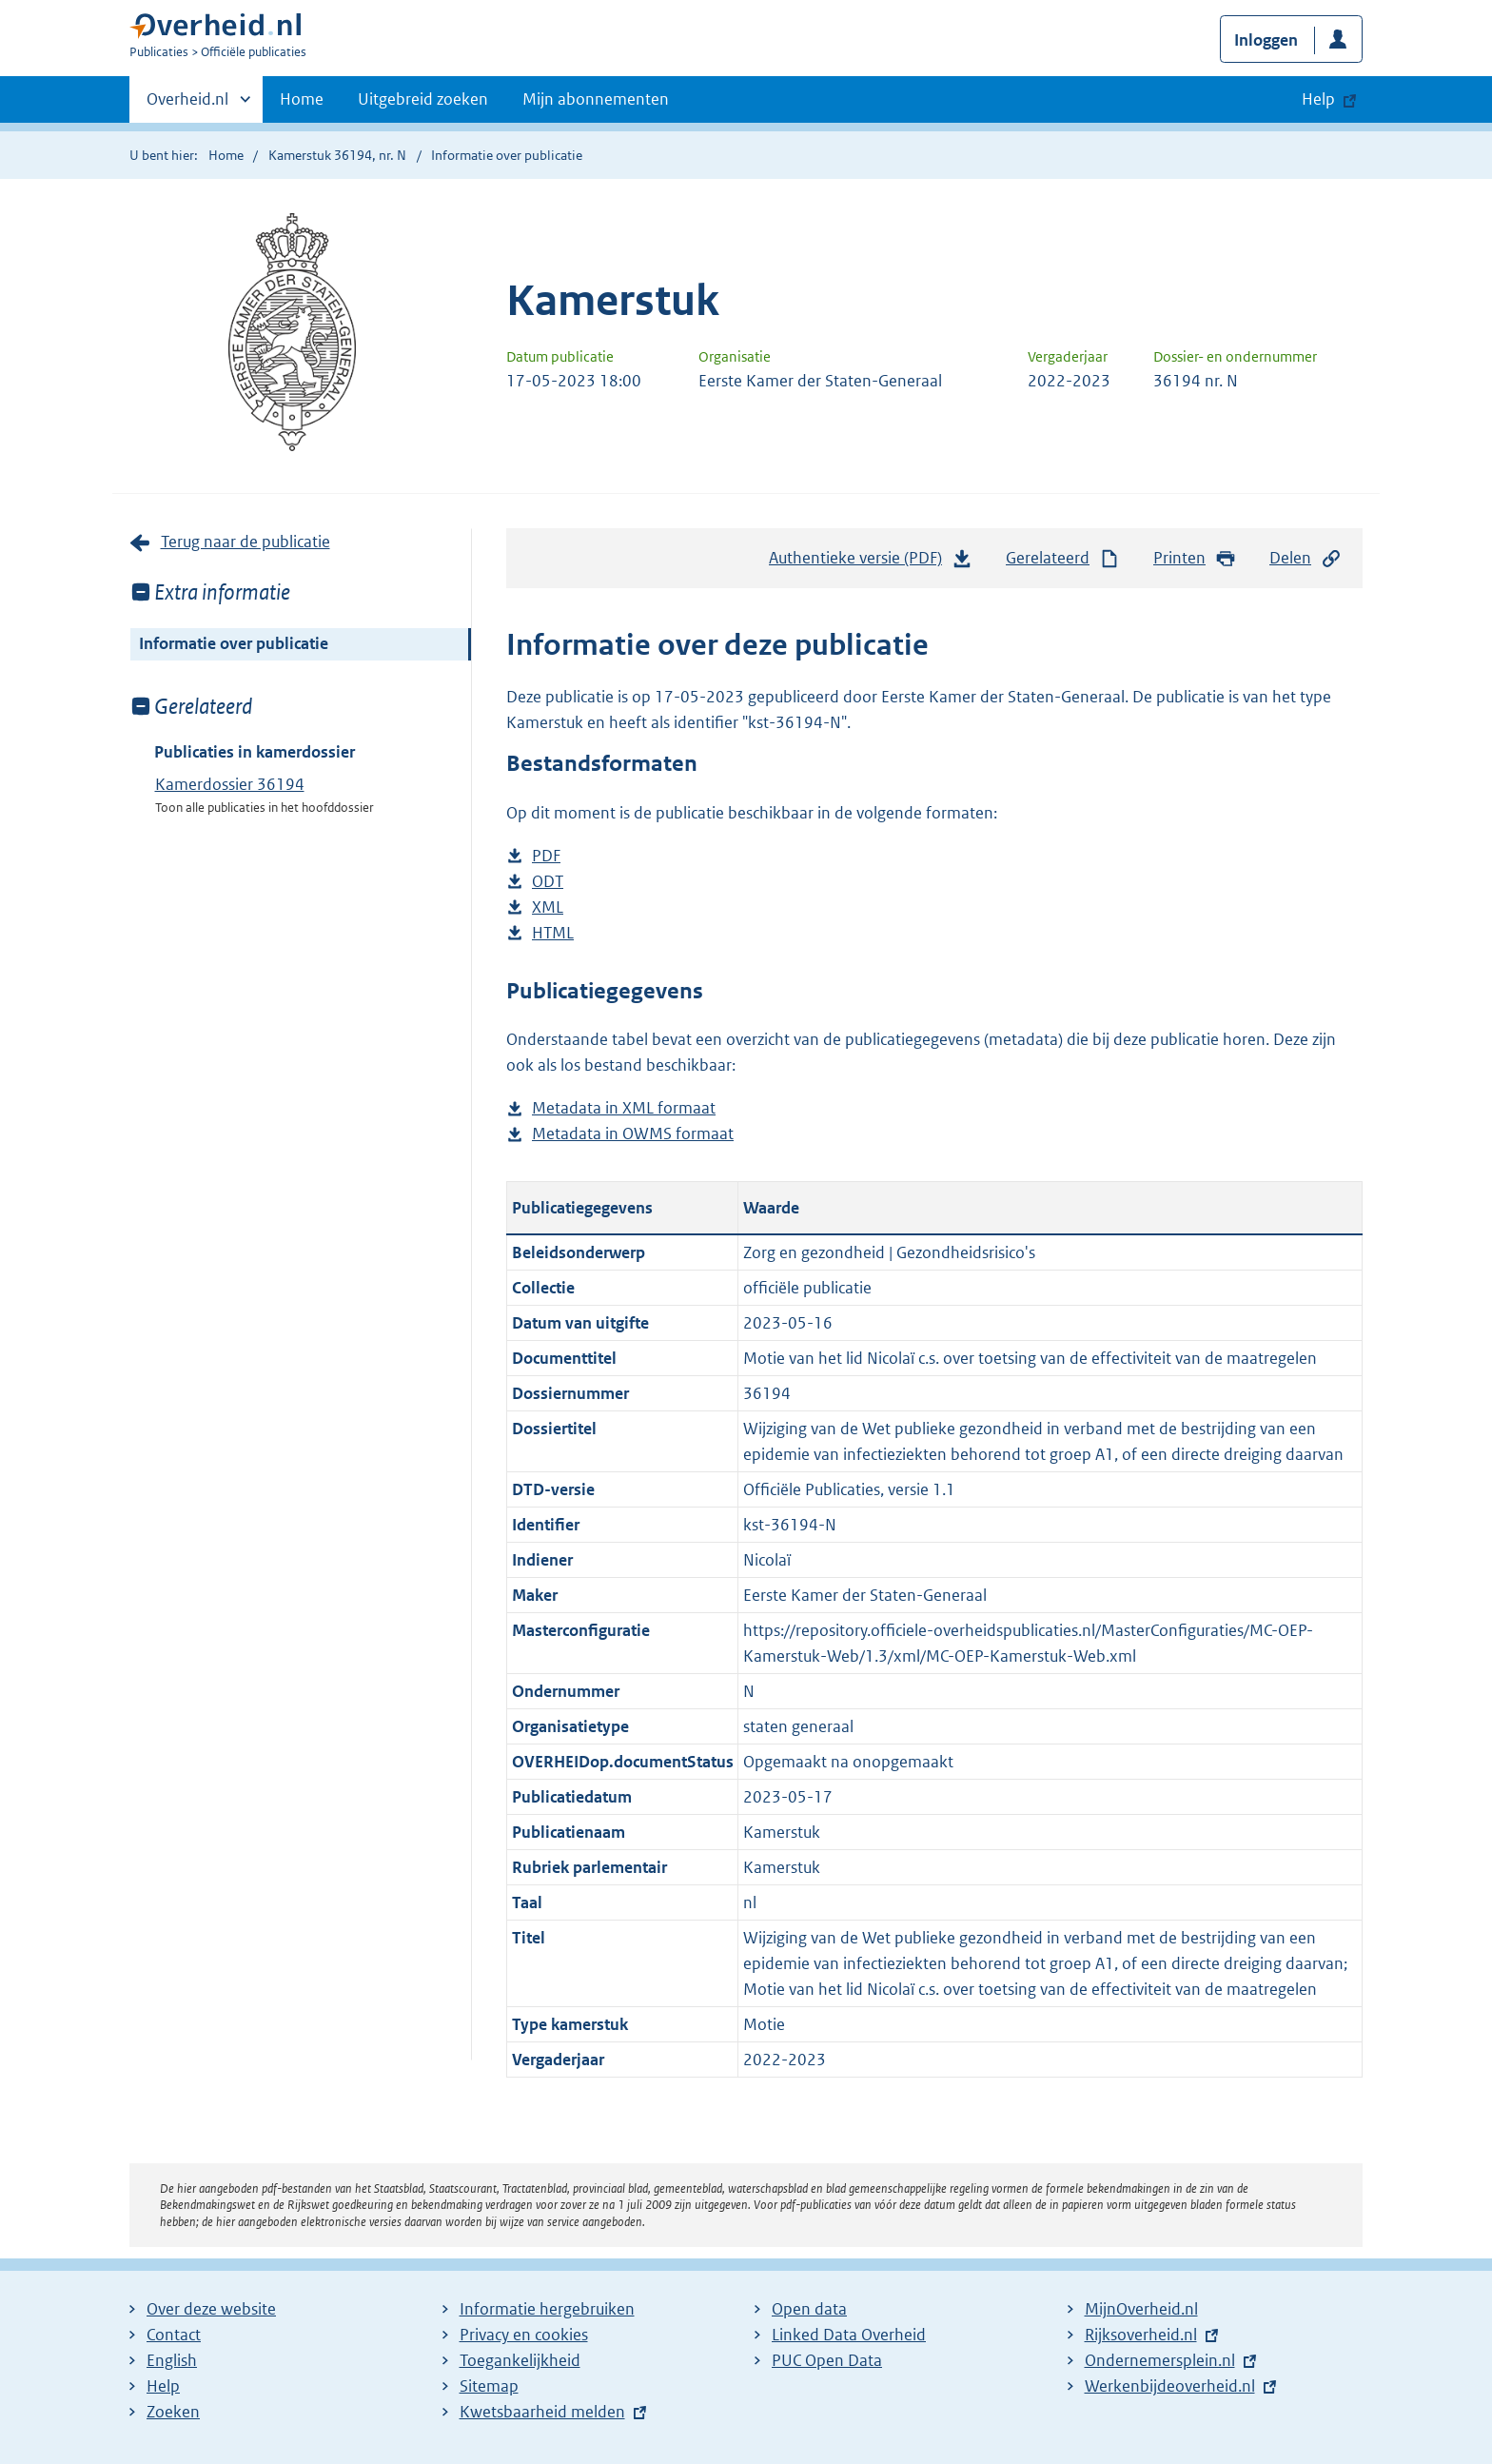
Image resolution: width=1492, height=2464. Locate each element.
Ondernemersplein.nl (1160, 2360)
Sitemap (489, 2385)
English (172, 2360)
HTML (553, 933)
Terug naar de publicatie (245, 541)
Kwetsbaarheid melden (542, 2411)
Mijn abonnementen (595, 99)
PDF (546, 856)
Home (302, 99)
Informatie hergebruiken (547, 2308)
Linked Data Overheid (849, 2334)
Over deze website (211, 2308)
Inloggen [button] (1266, 40)
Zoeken (173, 2411)
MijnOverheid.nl (1141, 2308)
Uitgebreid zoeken (423, 99)
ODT (547, 882)
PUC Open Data (827, 2360)
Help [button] (1318, 99)
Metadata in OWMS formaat (633, 1134)
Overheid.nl (187, 105)
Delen (1305, 558)
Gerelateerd (1063, 558)
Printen (1194, 558)
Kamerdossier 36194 (229, 784)
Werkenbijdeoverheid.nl (1170, 2385)
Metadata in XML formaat (624, 1108)
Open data (809, 2308)
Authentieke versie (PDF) (870, 562)
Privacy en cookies (524, 2334)
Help (163, 2385)
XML (547, 907)
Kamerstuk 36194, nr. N (337, 155)
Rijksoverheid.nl (1141, 2334)
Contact (174, 2334)
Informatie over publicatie (233, 643)
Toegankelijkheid (520, 2360)
